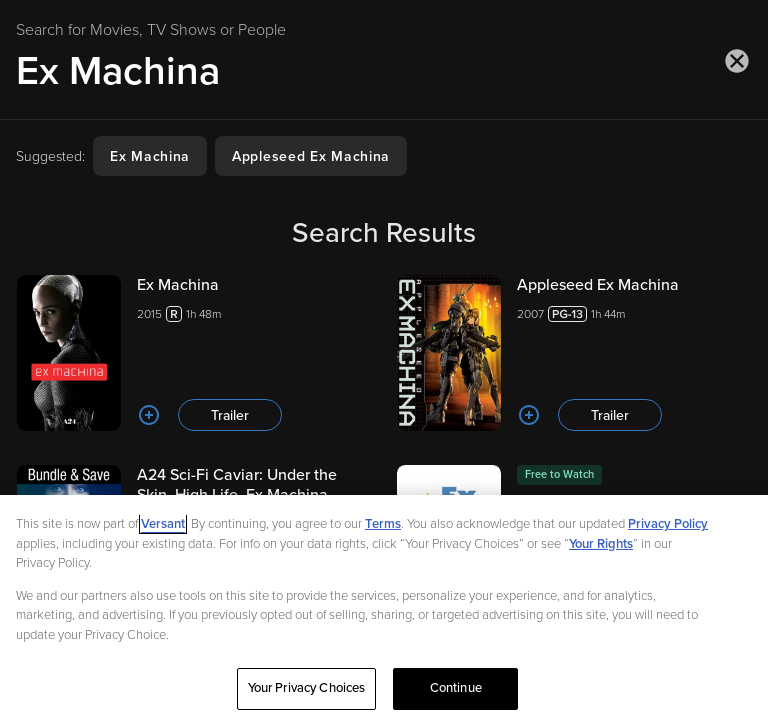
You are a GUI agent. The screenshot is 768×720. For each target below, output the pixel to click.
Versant (163, 524)
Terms (383, 524)
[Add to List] (149, 415)
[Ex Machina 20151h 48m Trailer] (194, 353)
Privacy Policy (668, 524)
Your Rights (601, 544)
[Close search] (737, 61)
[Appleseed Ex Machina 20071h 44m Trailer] (574, 353)
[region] (384, 607)
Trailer (230, 415)
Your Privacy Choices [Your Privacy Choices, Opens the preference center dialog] (307, 688)
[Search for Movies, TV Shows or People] (384, 71)
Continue (456, 688)
